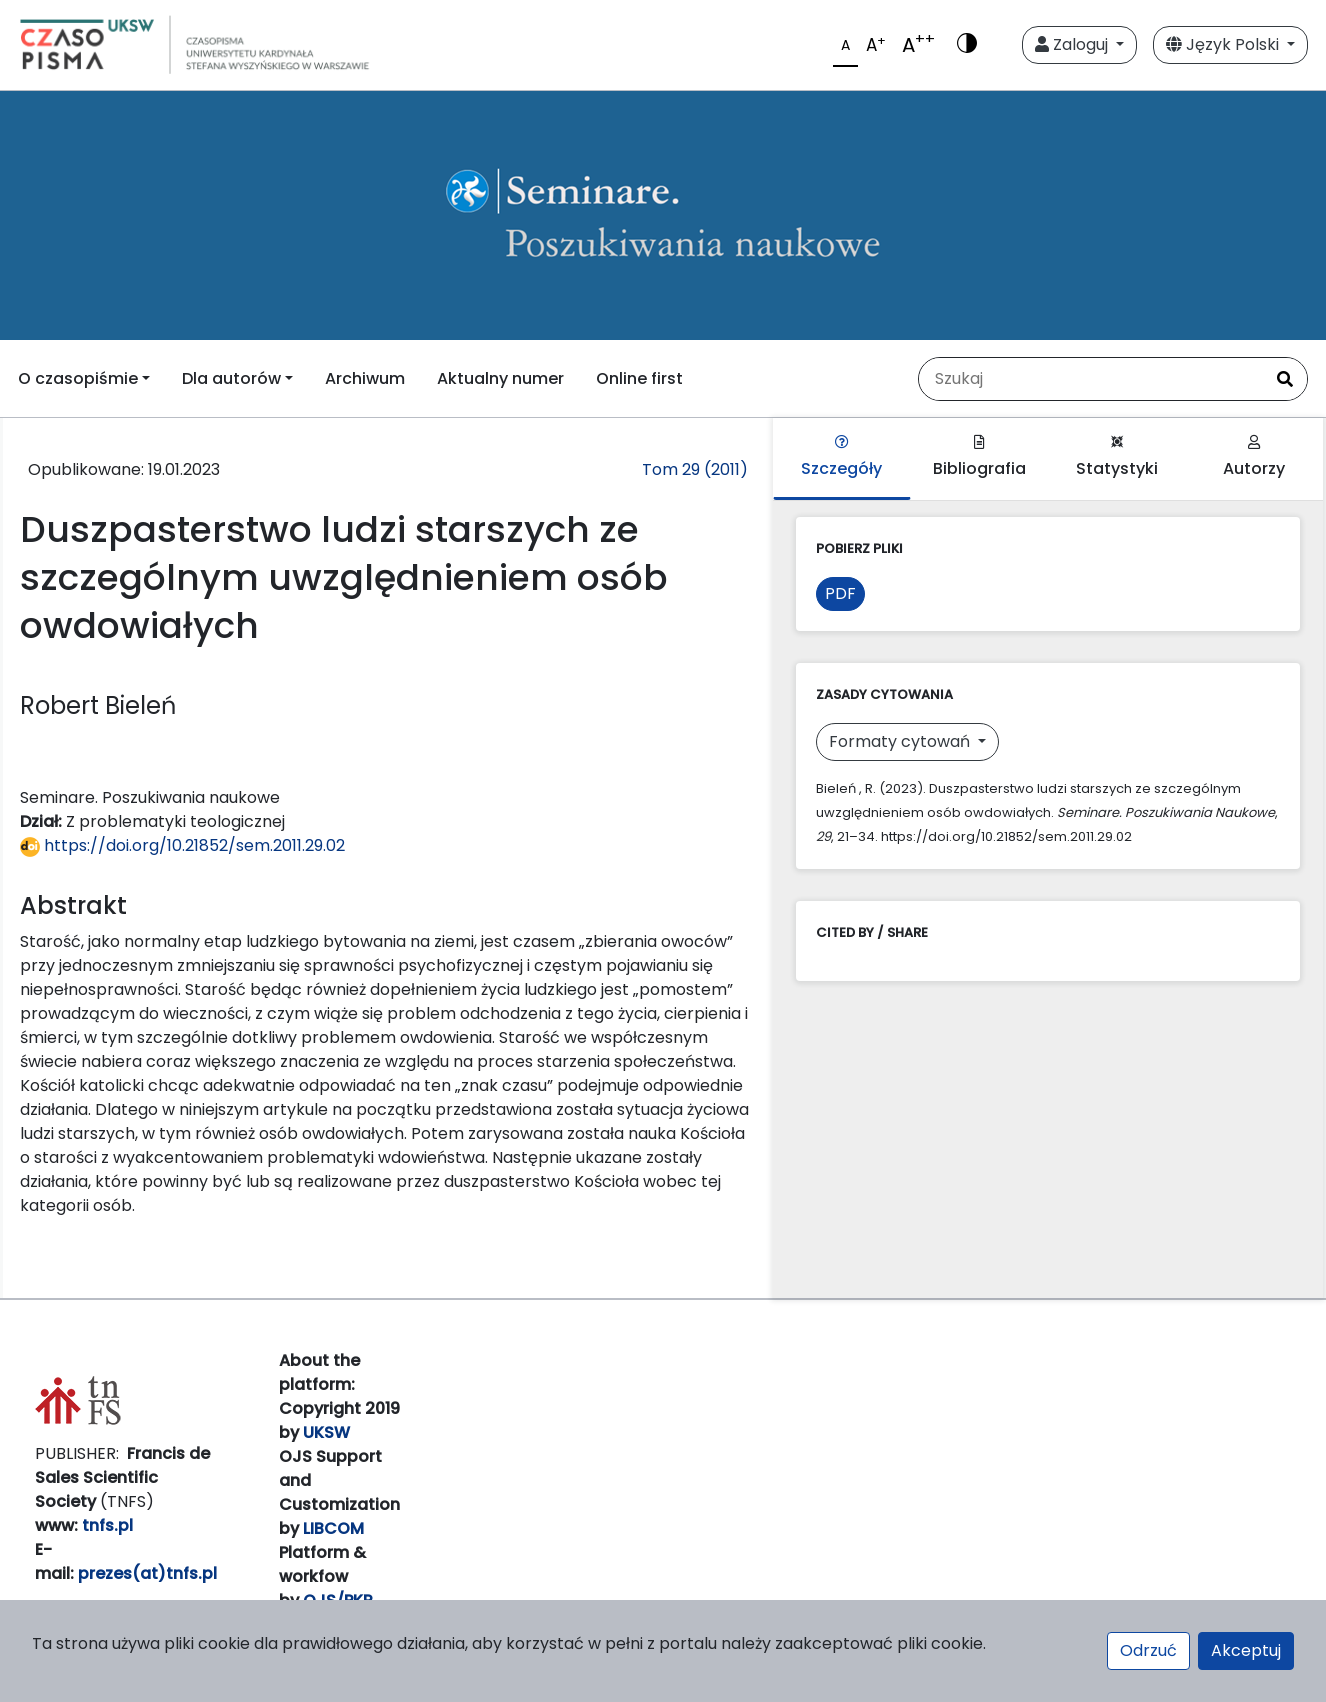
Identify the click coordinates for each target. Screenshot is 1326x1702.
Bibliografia (979, 457)
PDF (840, 593)
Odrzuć (1148, 1650)
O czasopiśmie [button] (78, 378)
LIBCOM (333, 1528)
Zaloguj (1073, 44)
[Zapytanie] (1091, 379)
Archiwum (365, 378)
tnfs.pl (107, 1525)
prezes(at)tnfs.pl (147, 1573)
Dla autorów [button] (231, 378)
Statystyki (1117, 457)
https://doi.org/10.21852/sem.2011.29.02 (182, 845)
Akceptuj (1246, 1650)
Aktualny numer (500, 378)
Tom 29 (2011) (695, 469)
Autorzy (1254, 457)
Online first (639, 378)
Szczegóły (841, 457)
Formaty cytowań (901, 741)
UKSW (326, 1432)
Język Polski (1224, 44)
